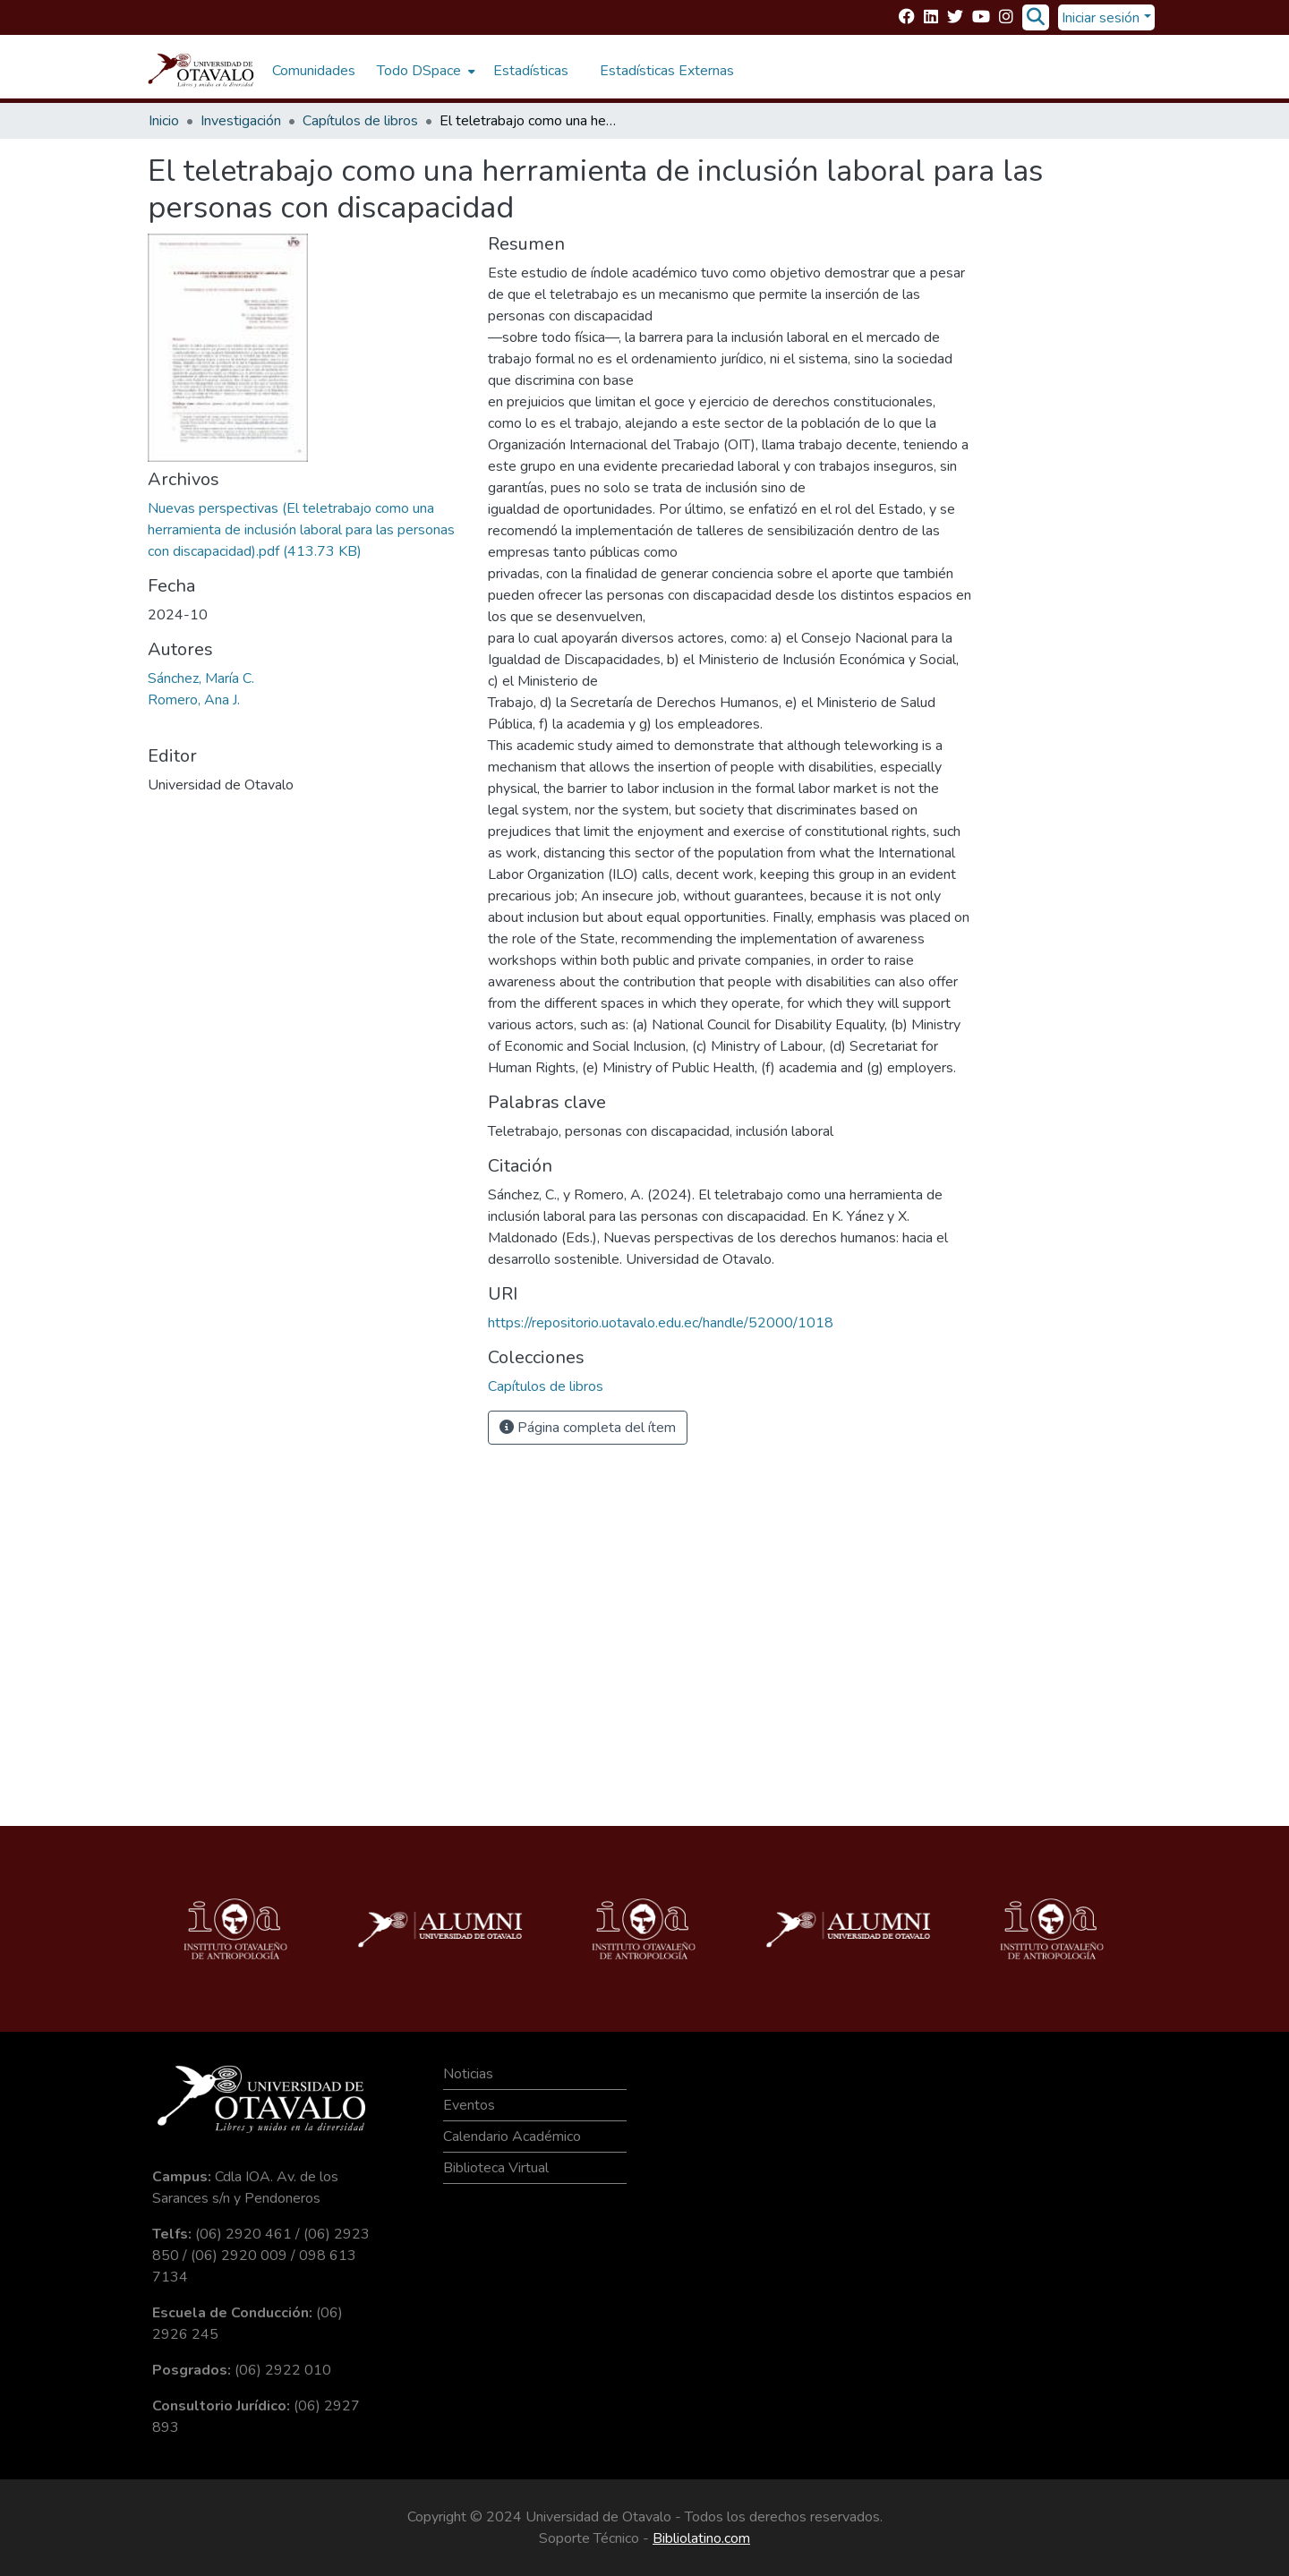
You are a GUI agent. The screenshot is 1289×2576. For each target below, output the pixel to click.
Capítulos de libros (360, 121)
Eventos (469, 2105)
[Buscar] (1035, 18)
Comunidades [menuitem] (313, 71)
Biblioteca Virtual (496, 2168)
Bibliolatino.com (701, 2538)
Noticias (468, 2074)
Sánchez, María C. (201, 678)
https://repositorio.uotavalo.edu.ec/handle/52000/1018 (660, 1323)
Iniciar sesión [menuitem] (1101, 18)
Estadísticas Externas (667, 71)
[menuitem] (424, 71)
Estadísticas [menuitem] (530, 71)
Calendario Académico (512, 2136)
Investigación (241, 121)
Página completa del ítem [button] (587, 1427)
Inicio (164, 121)
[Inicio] (201, 71)
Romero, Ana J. (194, 700)
